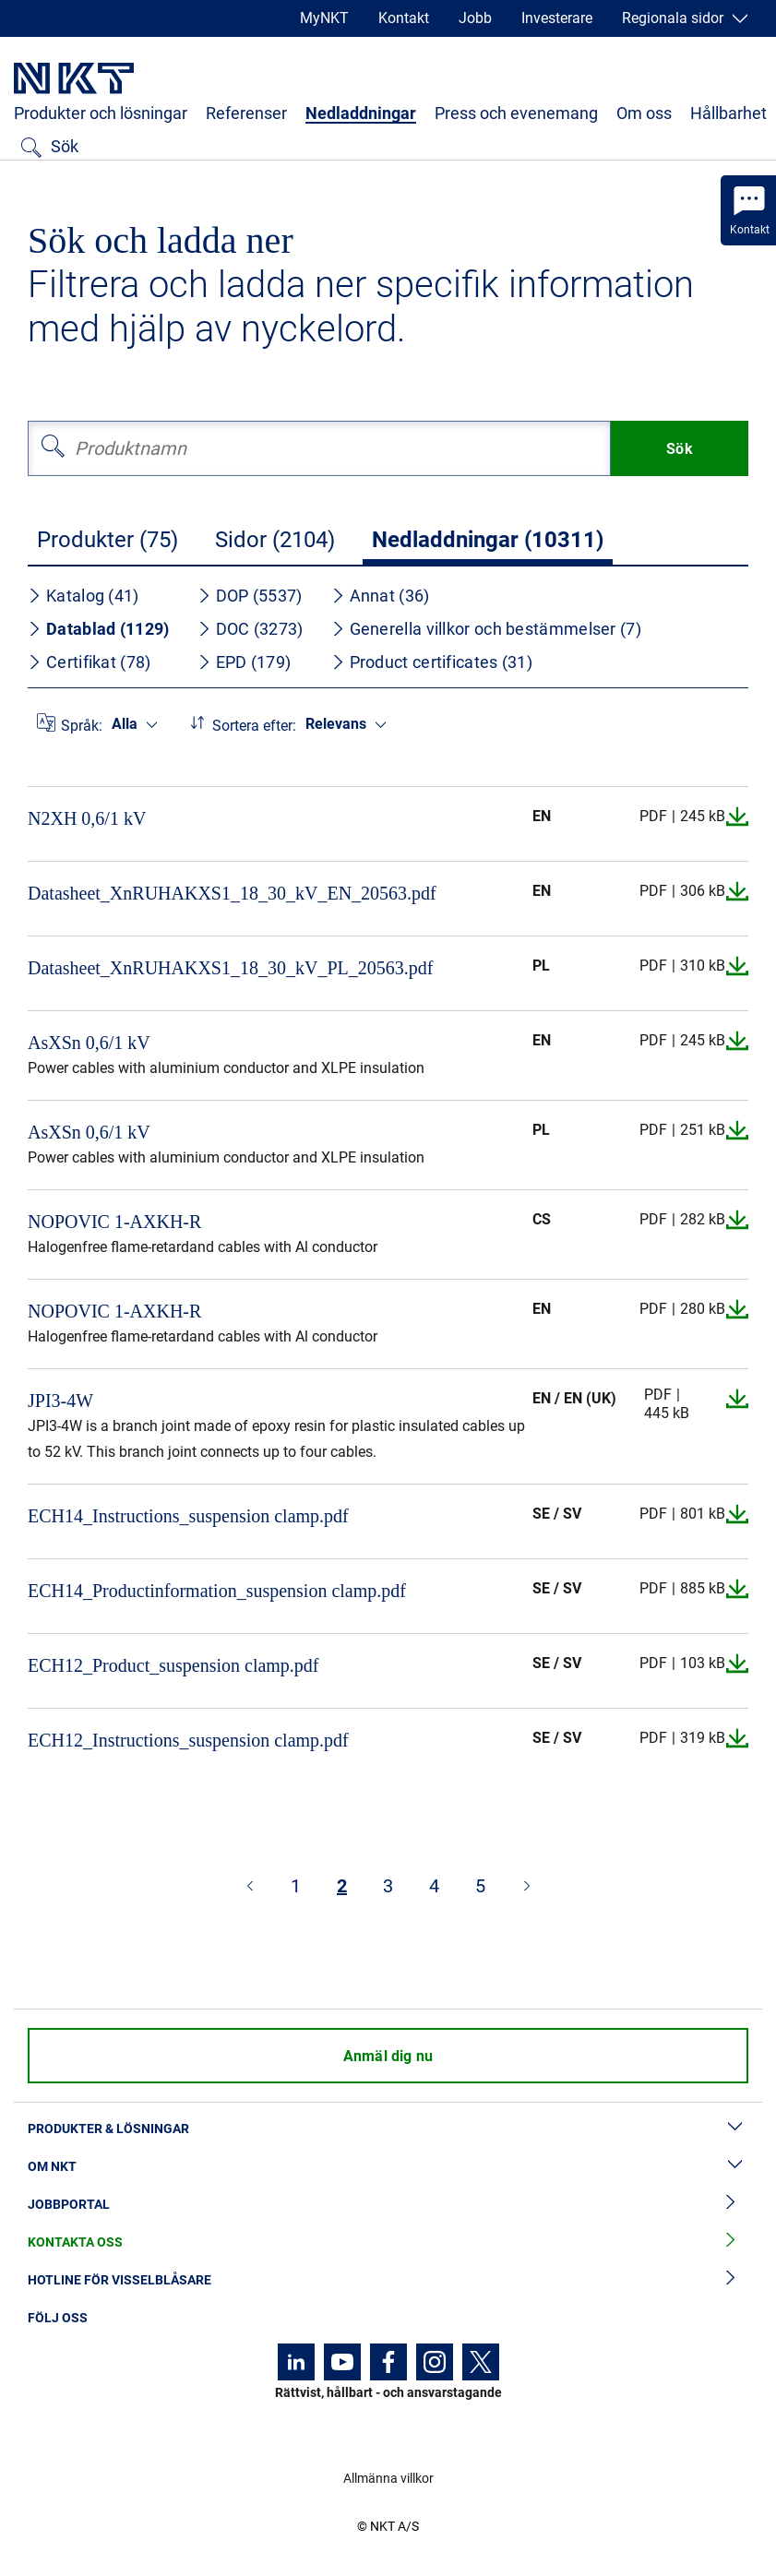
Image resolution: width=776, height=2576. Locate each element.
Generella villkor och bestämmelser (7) (486, 628)
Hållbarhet (728, 113)
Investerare (556, 18)
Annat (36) (380, 595)
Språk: (81, 725)
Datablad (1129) (99, 628)
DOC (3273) (250, 628)
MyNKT (324, 18)
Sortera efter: (254, 725)
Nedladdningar (360, 113)
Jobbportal (388, 2204)
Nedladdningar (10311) (487, 540)
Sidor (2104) (275, 540)
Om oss (644, 113)
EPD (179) (244, 662)
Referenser (246, 113)
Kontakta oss (388, 2242)
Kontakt (403, 18)
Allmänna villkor (388, 2478)
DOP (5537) (250, 595)
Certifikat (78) (89, 662)
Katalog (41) (83, 595)
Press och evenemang (516, 113)
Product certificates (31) (432, 662)
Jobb (475, 18)
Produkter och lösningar (100, 113)
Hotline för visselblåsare (388, 2280)
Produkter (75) (107, 540)
